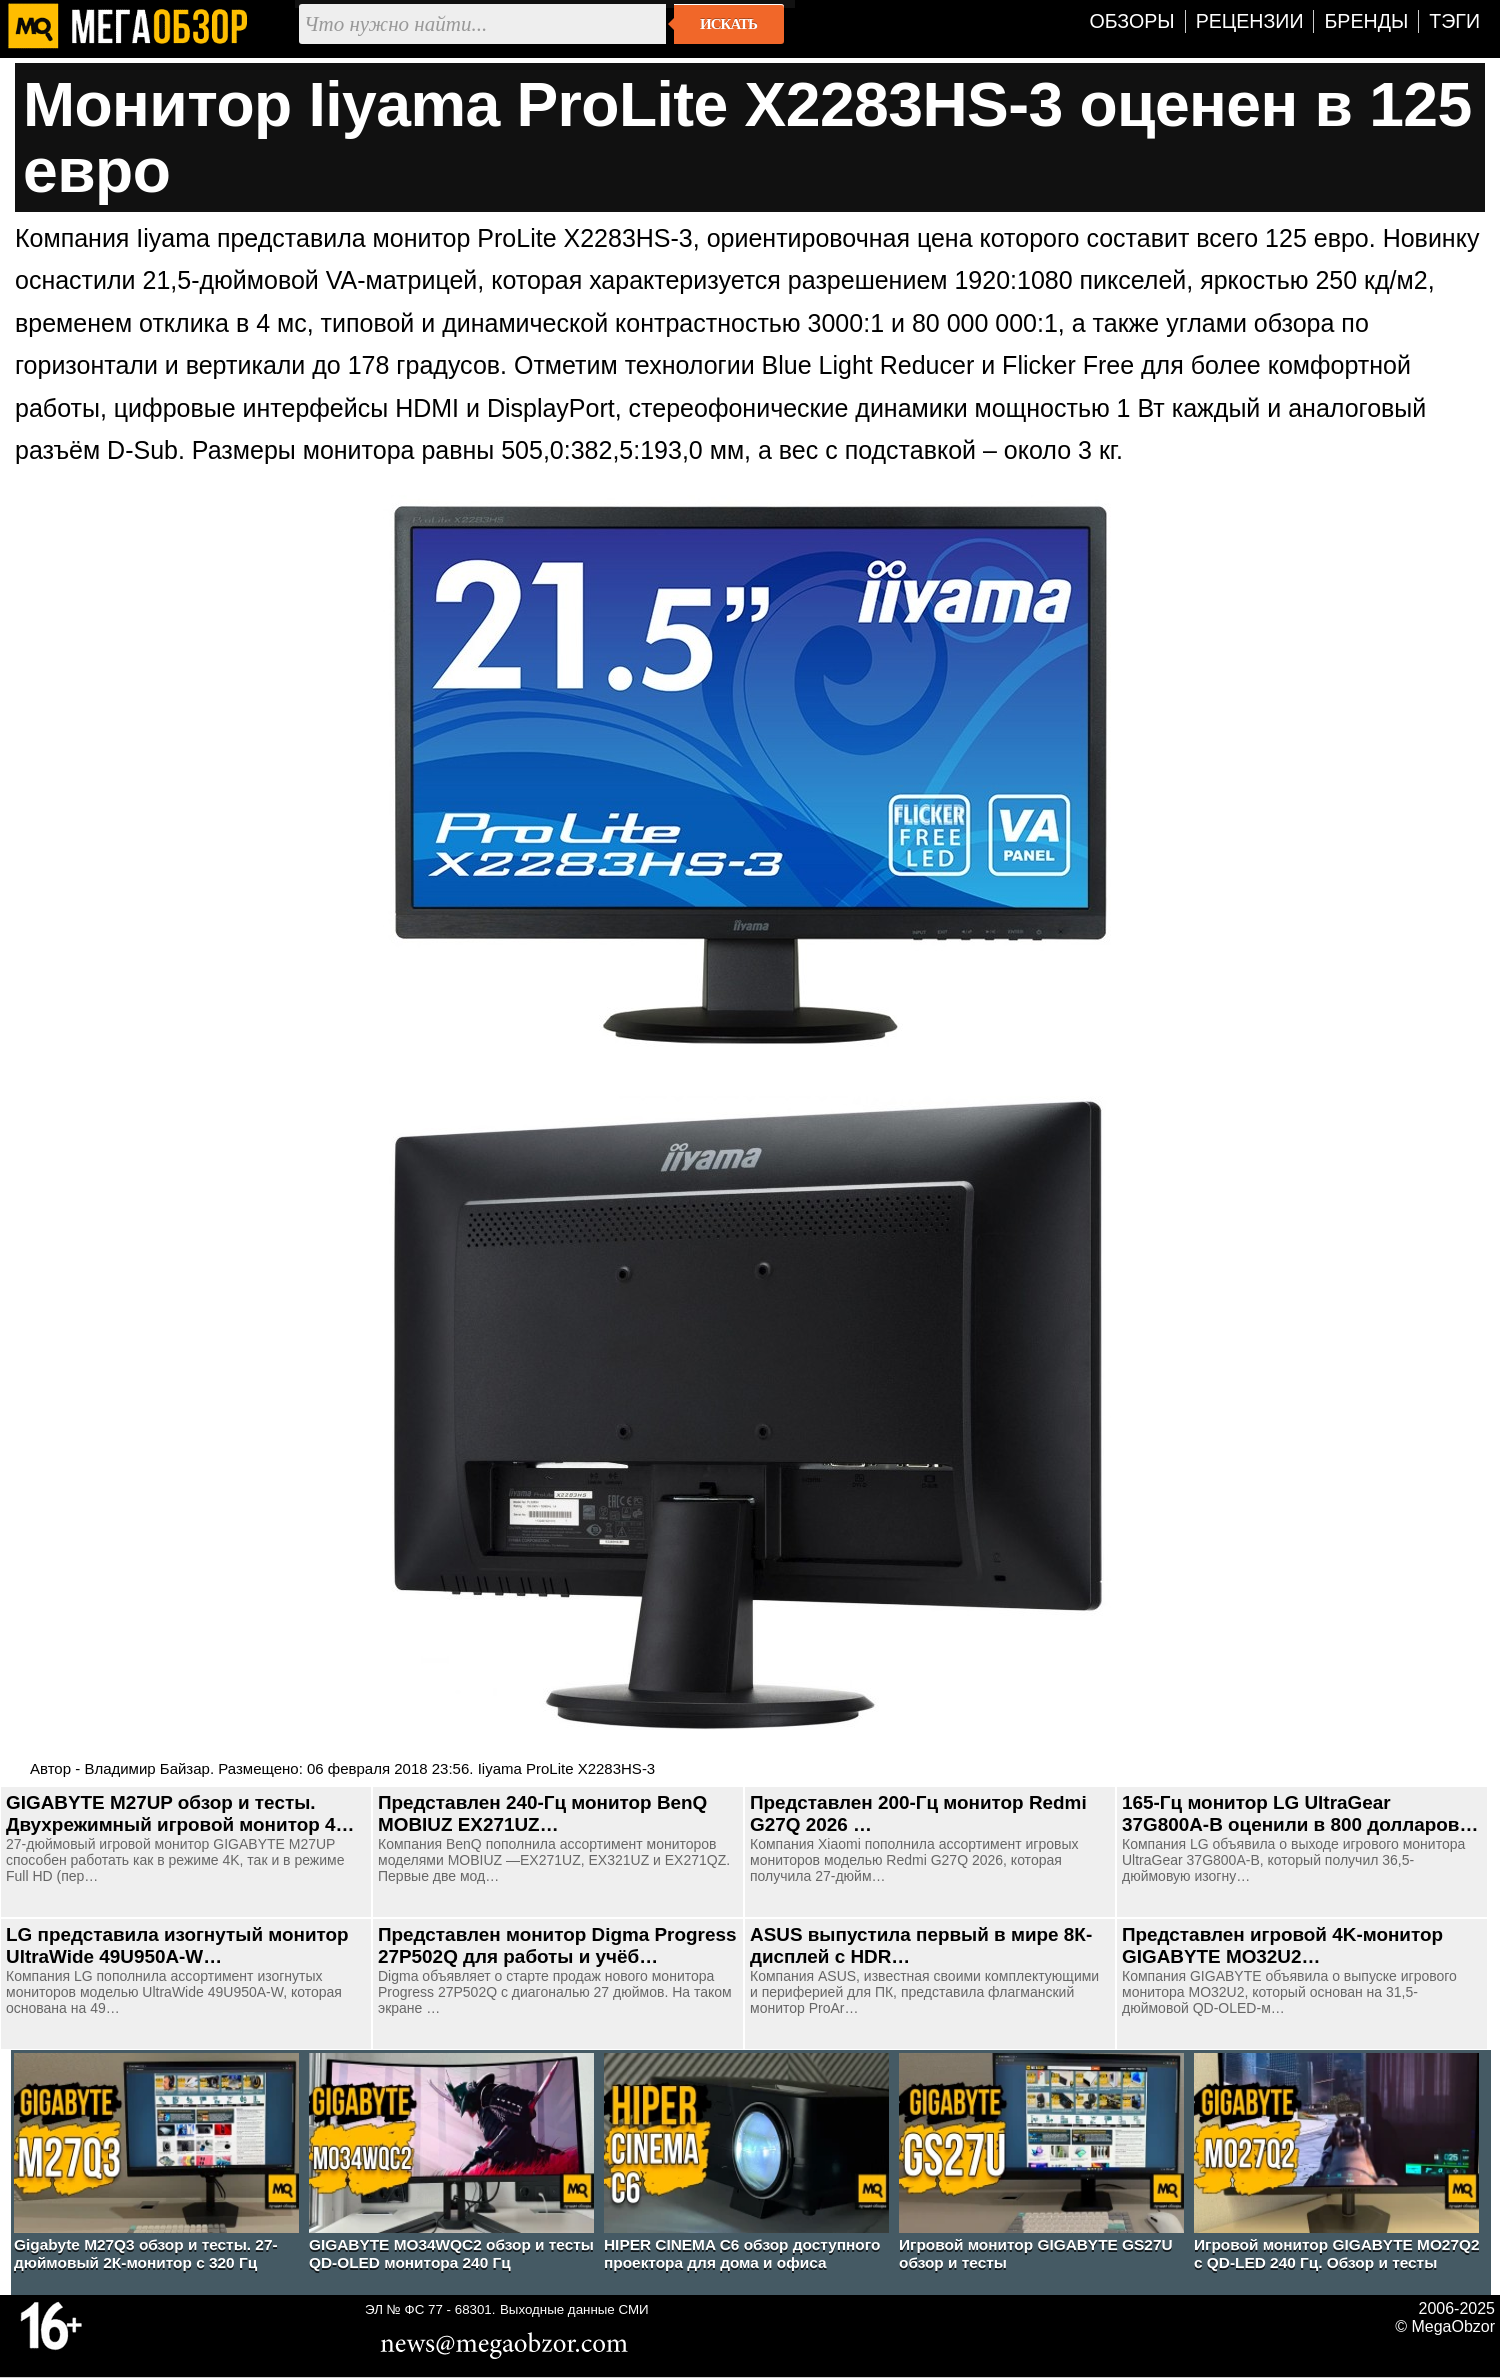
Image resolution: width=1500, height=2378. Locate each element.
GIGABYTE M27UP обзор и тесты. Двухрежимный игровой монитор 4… (180, 1813)
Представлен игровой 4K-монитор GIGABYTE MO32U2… (1282, 1945)
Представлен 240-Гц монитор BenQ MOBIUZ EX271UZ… (542, 1813)
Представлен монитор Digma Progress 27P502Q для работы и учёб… (557, 1945)
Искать (728, 24)
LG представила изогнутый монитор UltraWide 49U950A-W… (177, 1945)
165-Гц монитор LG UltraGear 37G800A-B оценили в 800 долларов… (1300, 1813)
